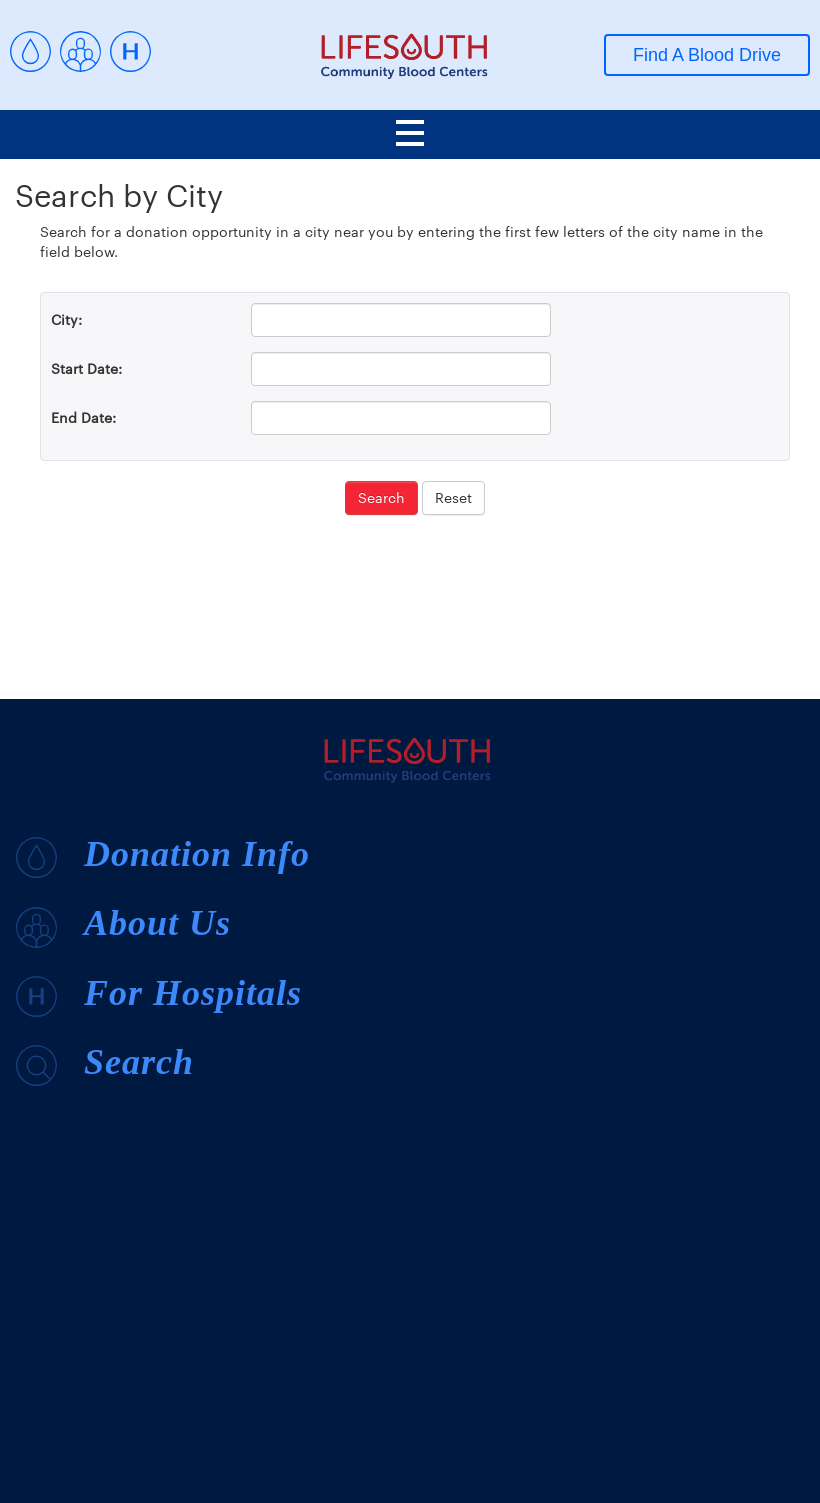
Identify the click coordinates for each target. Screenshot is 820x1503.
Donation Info (163, 856)
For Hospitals (159, 995)
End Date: (83, 417)
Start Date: (86, 368)
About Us (123, 925)
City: (66, 319)
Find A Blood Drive (707, 55)
